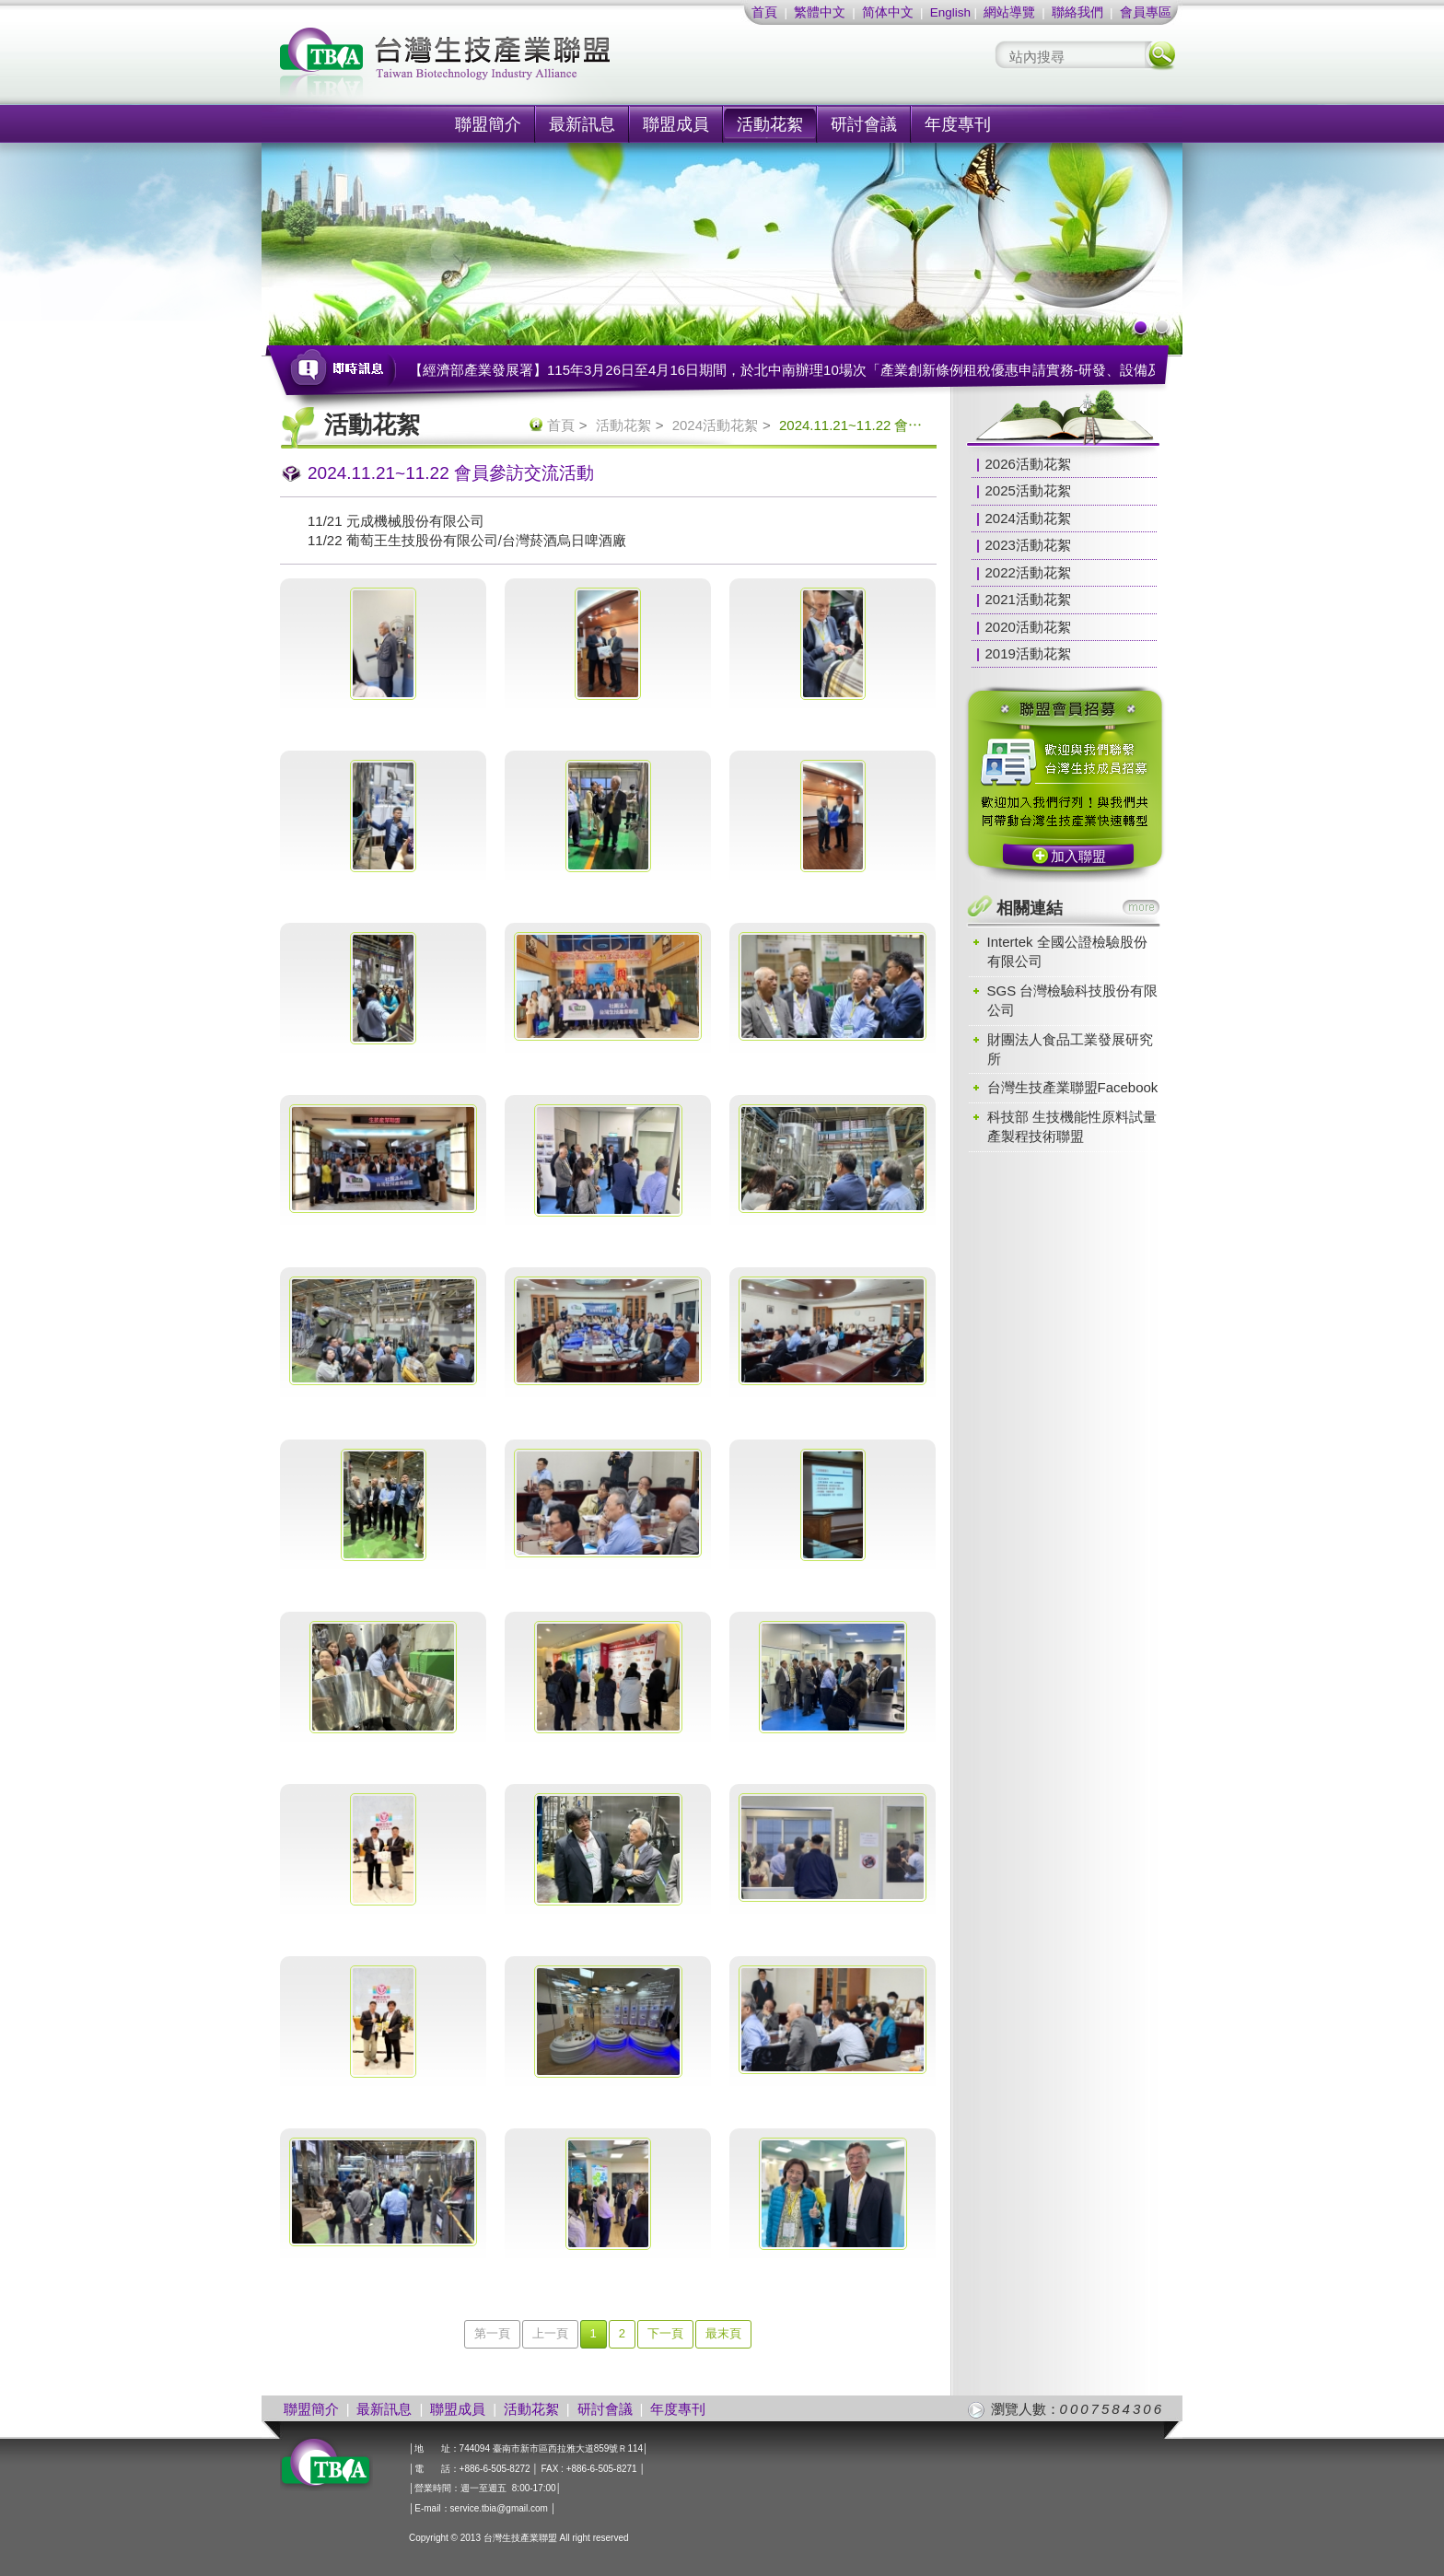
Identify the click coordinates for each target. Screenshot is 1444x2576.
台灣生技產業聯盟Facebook (1073, 1087)
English (950, 12)
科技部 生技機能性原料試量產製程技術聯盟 (1072, 1126)
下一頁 (665, 2333)
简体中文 (888, 12)
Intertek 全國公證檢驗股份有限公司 (1067, 951)
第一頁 (492, 2333)
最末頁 (723, 2333)
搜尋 (1161, 55)
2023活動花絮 (1028, 545)
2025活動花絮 (1028, 490)
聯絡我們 (1077, 12)
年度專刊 (958, 124)
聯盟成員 (676, 124)
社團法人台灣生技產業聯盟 (515, 65)
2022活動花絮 (1028, 572)
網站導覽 (1009, 12)
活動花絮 (770, 124)
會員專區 (1145, 12)
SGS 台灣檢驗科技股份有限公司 (1073, 1000)
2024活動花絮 (715, 425)
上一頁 (550, 2333)
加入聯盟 (1078, 856)
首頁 (764, 12)
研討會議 (864, 124)
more (1141, 907)
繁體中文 (819, 12)
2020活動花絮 (1028, 627)
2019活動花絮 (1028, 653)
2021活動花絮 (1028, 599)
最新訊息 (582, 124)
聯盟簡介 (488, 124)
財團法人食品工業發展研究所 (1070, 1049)
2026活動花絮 (1028, 464)
